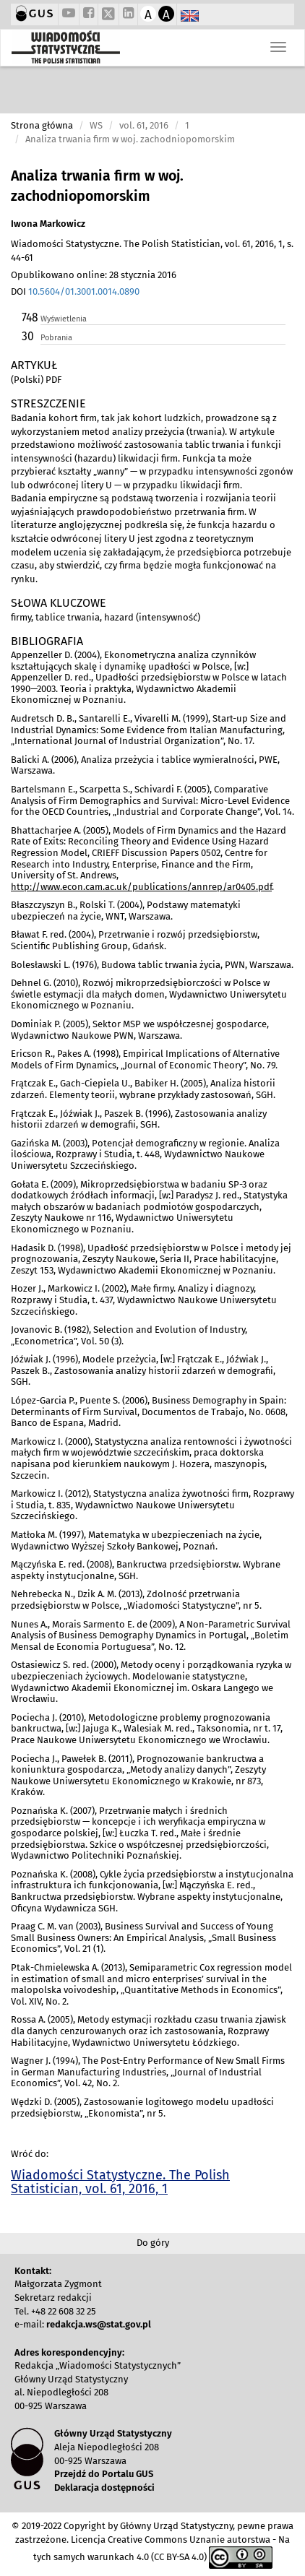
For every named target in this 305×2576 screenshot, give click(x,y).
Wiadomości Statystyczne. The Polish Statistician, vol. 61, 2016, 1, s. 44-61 (152, 250)
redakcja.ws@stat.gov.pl (98, 2324)
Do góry (153, 2242)
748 (30, 317)
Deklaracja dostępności (104, 2487)
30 (28, 336)
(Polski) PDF (36, 379)
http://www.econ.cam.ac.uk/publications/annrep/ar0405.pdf (141, 886)
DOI (75, 291)
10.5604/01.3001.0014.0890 (83, 291)
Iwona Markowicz (48, 223)
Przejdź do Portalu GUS (103, 2473)
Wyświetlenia (63, 319)
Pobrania (56, 337)
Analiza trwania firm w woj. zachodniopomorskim (97, 186)
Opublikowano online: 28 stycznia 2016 (93, 274)
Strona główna (42, 125)
